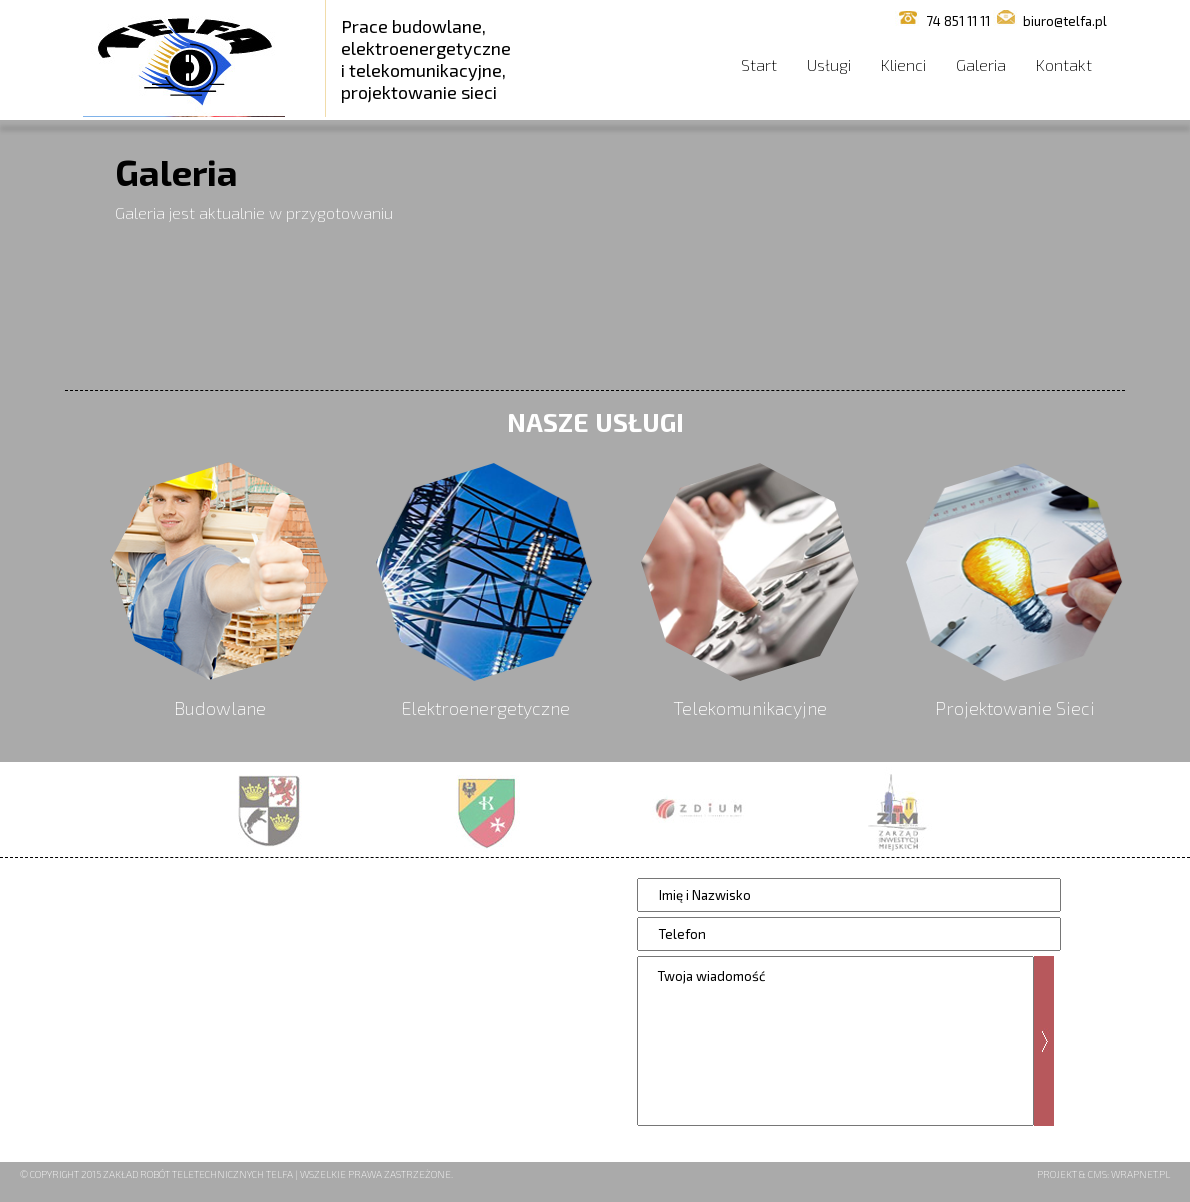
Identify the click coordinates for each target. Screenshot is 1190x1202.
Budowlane (220, 708)
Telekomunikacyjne (750, 708)
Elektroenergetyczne (485, 708)
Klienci (903, 64)
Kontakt (1064, 64)
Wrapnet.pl (1140, 1174)
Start (759, 64)
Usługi (829, 64)
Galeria (981, 64)
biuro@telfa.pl (1065, 21)
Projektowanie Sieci (1015, 708)
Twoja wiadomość (835, 1041)
